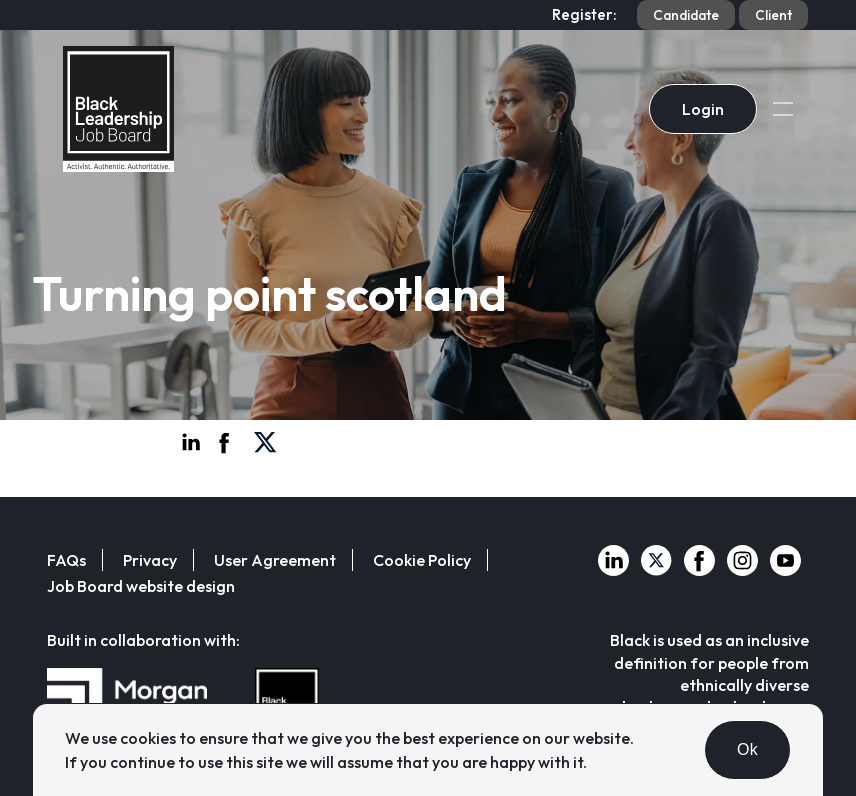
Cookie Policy (422, 560)
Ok (747, 749)
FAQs (66, 560)
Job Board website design (141, 586)
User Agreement (275, 560)
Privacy (150, 560)
